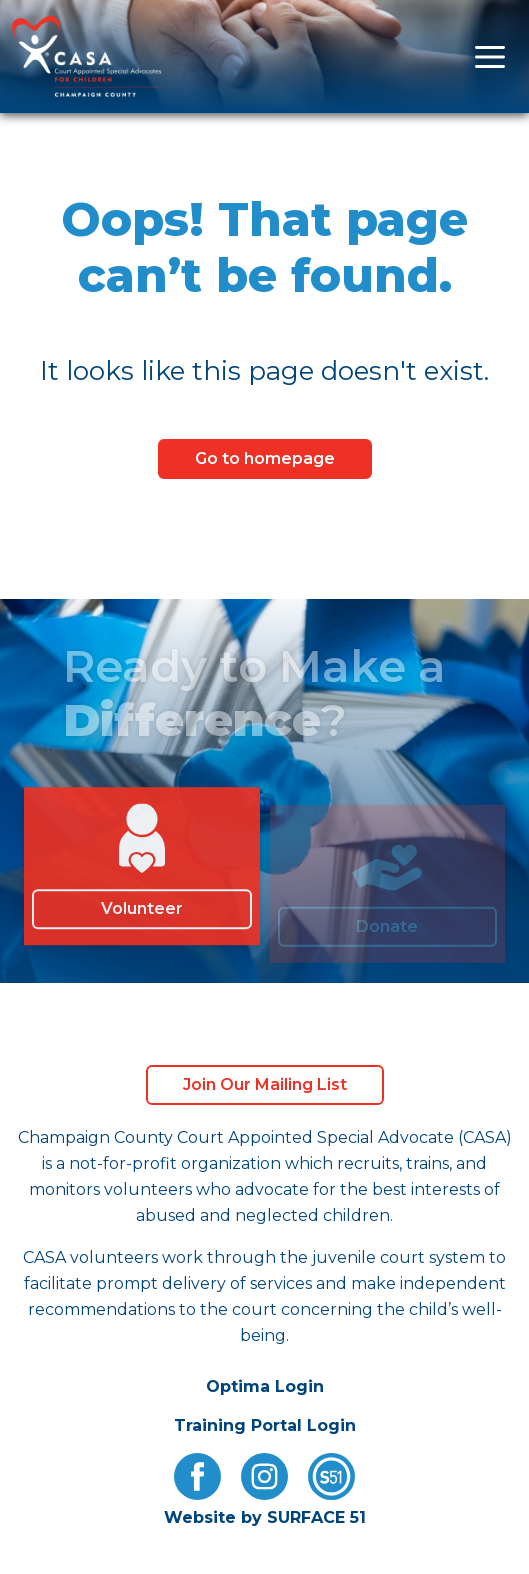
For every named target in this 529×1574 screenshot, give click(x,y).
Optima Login (265, 1386)
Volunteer (142, 916)
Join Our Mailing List (265, 1084)
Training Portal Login (265, 1425)
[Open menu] (490, 56)
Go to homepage (265, 458)
